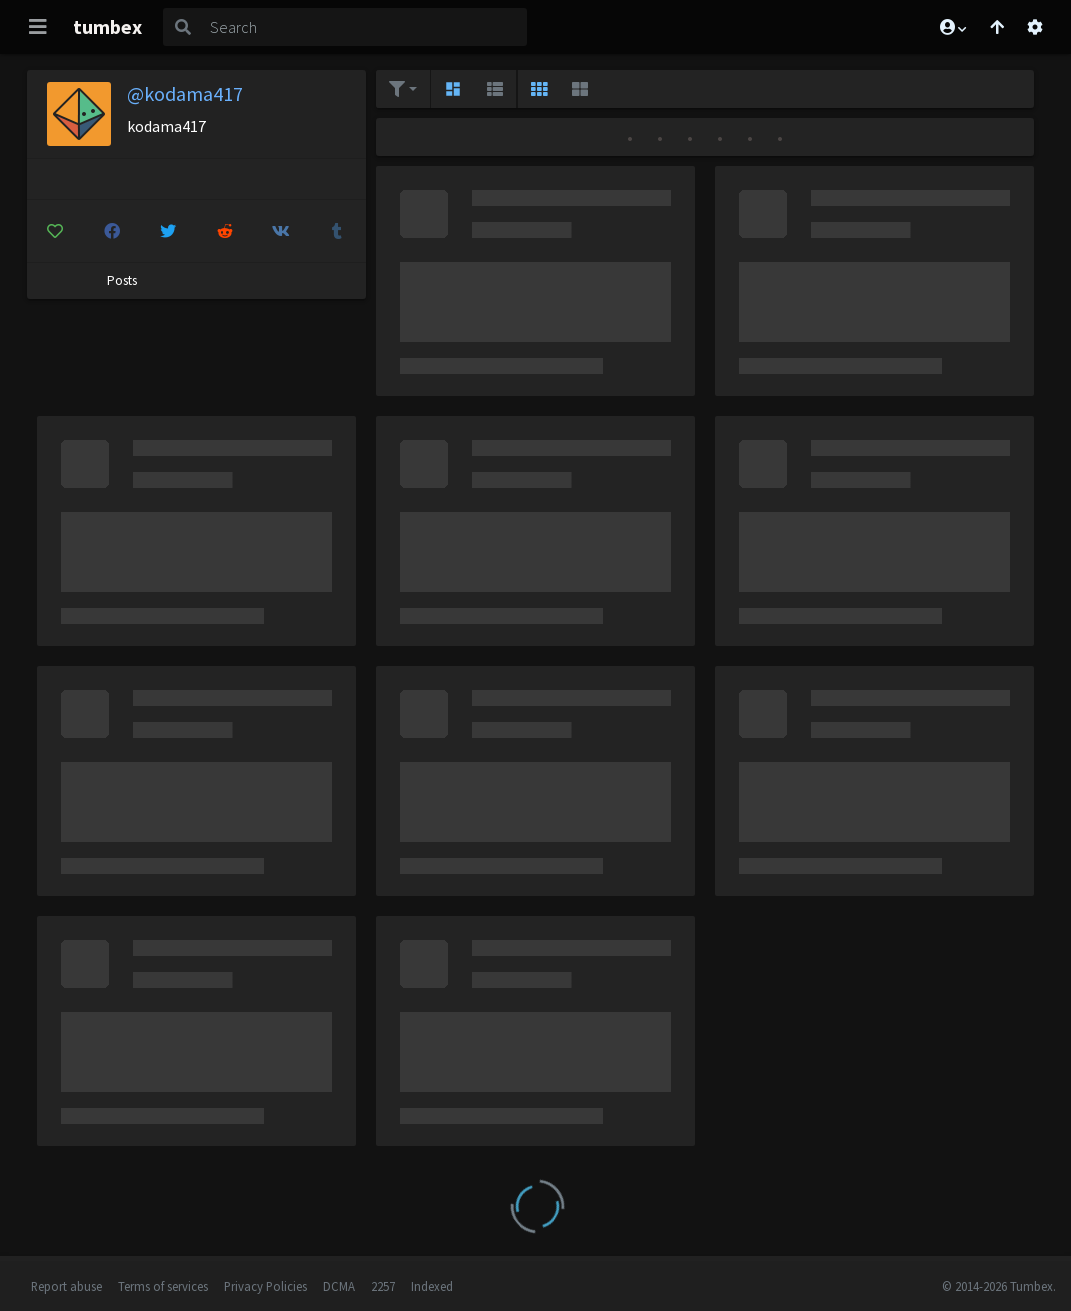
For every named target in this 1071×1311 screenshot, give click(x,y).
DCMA (339, 1286)
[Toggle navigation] (38, 27)
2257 (383, 1286)
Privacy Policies (265, 1286)
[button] (952, 27)
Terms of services (163, 1286)
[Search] (364, 27)
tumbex (107, 26)
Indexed (432, 1286)
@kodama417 (185, 93)
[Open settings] (1035, 27)
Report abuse (66, 1286)
